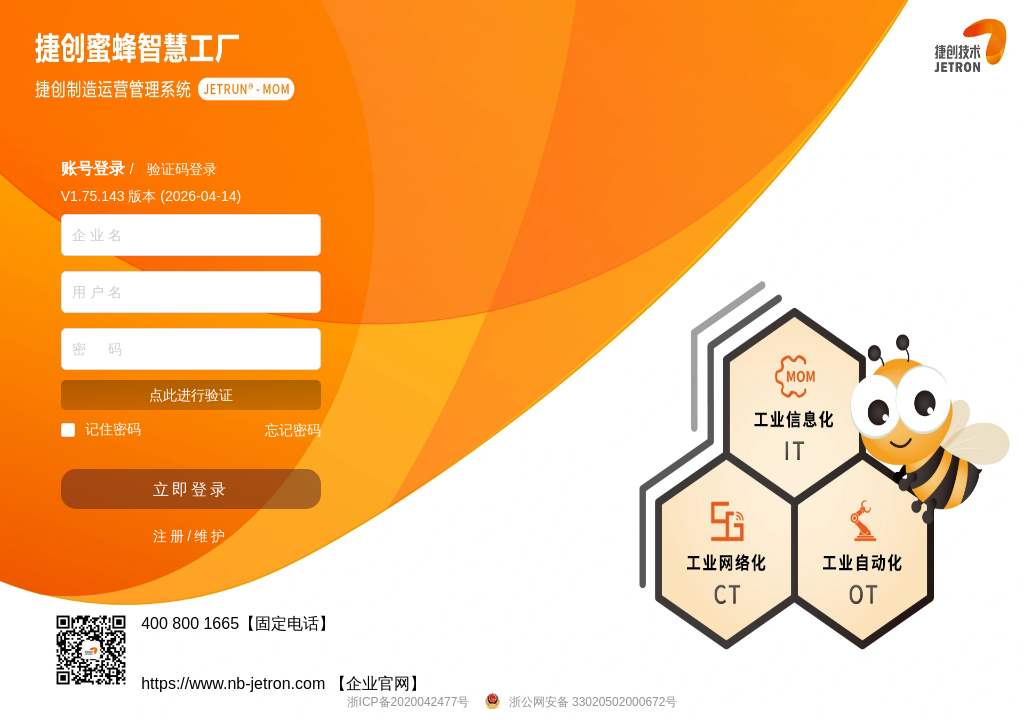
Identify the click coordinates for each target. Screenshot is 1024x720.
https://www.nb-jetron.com (233, 683)
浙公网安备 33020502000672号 (591, 702)
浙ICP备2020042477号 (408, 702)
